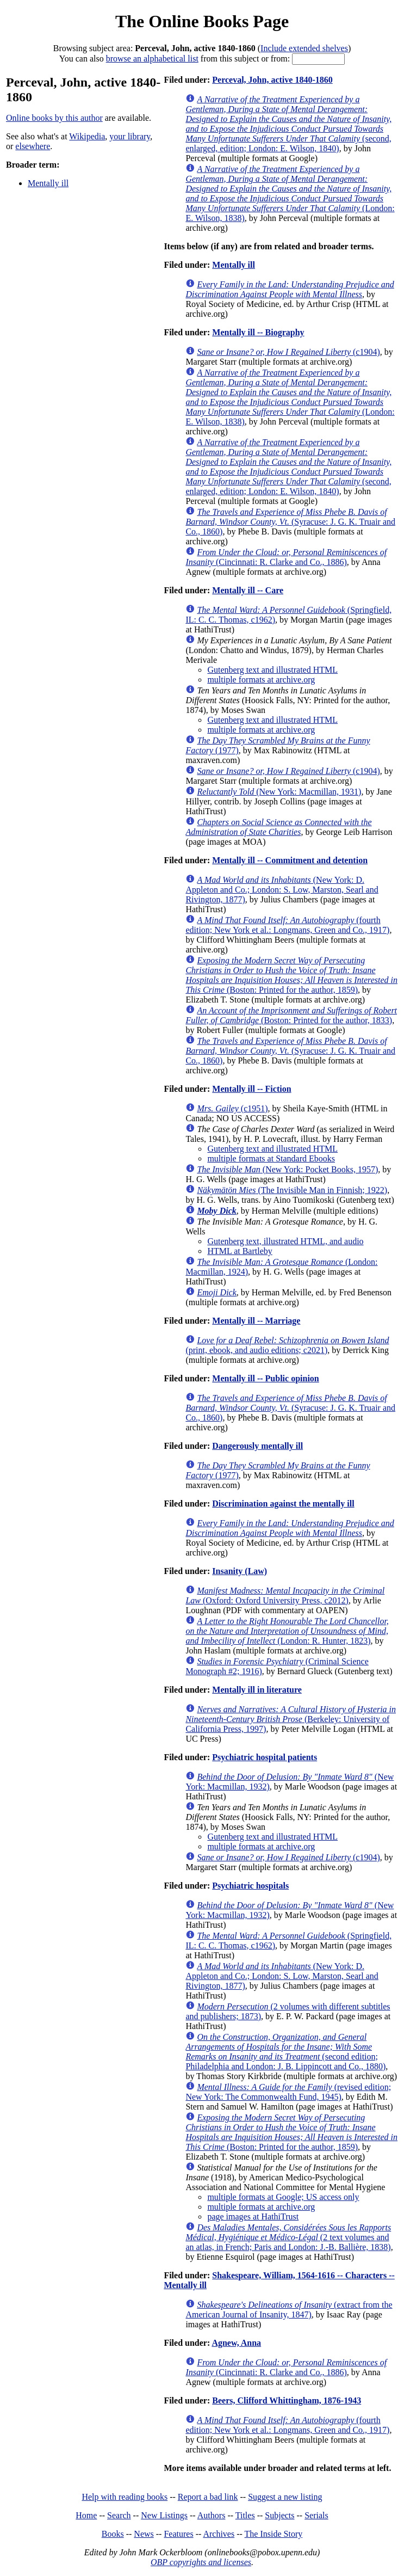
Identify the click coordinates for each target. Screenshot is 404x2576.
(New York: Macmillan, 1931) (279, 791)
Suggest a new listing (285, 2496)
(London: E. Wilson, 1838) (289, 193)
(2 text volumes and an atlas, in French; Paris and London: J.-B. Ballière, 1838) (288, 2237)
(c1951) (232, 1108)
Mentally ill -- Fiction (251, 1088)
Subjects (279, 2515)
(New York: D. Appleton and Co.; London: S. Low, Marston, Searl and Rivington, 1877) (281, 889)
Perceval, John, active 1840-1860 (272, 79)
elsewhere (32, 146)
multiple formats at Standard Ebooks (271, 1158)
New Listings (164, 2515)
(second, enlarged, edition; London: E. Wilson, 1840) (288, 124)
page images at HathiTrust (253, 2216)
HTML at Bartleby (239, 1251)
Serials (316, 2515)
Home (86, 2515)
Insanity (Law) (239, 1571)
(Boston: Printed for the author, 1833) (291, 1015)
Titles (245, 2515)
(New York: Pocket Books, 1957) (287, 1169)
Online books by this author (54, 117)
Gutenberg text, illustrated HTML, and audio (285, 1241)
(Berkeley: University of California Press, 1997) (290, 1719)
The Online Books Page (202, 21)
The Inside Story (274, 2533)
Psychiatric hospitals (250, 1885)
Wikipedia (87, 136)
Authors (211, 2515)
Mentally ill (48, 183)
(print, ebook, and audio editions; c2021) (287, 1345)
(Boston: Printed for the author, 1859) (291, 975)
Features (178, 2533)
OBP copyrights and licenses (201, 2562)
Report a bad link (208, 2496)
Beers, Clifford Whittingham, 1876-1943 (286, 2400)
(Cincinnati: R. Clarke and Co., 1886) (286, 557)
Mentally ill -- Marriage (256, 1320)
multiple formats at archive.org (261, 679)
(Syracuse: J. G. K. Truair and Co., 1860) (290, 521)
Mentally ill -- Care (247, 590)
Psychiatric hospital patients (264, 1757)
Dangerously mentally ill (257, 1445)
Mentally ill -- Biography (258, 332)
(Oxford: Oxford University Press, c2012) (284, 1595)
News (143, 2533)
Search (119, 2515)
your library (129, 136)
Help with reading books (124, 2496)
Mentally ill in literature (257, 1689)
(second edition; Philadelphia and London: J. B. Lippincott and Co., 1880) (285, 2051)
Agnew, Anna (236, 2342)
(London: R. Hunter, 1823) (286, 1630)
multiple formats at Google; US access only (283, 2197)
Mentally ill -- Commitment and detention (290, 860)
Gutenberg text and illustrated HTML (272, 669)
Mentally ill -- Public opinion (265, 1378)
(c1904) (288, 351)
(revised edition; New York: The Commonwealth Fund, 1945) (288, 2091)
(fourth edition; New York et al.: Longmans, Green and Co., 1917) (287, 925)
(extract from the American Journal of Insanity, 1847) (288, 2309)
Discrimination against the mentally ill (283, 1503)
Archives (218, 2533)
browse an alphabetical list (152, 58)
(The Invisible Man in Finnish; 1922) (292, 1190)
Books (113, 2533)
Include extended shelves (304, 48)
